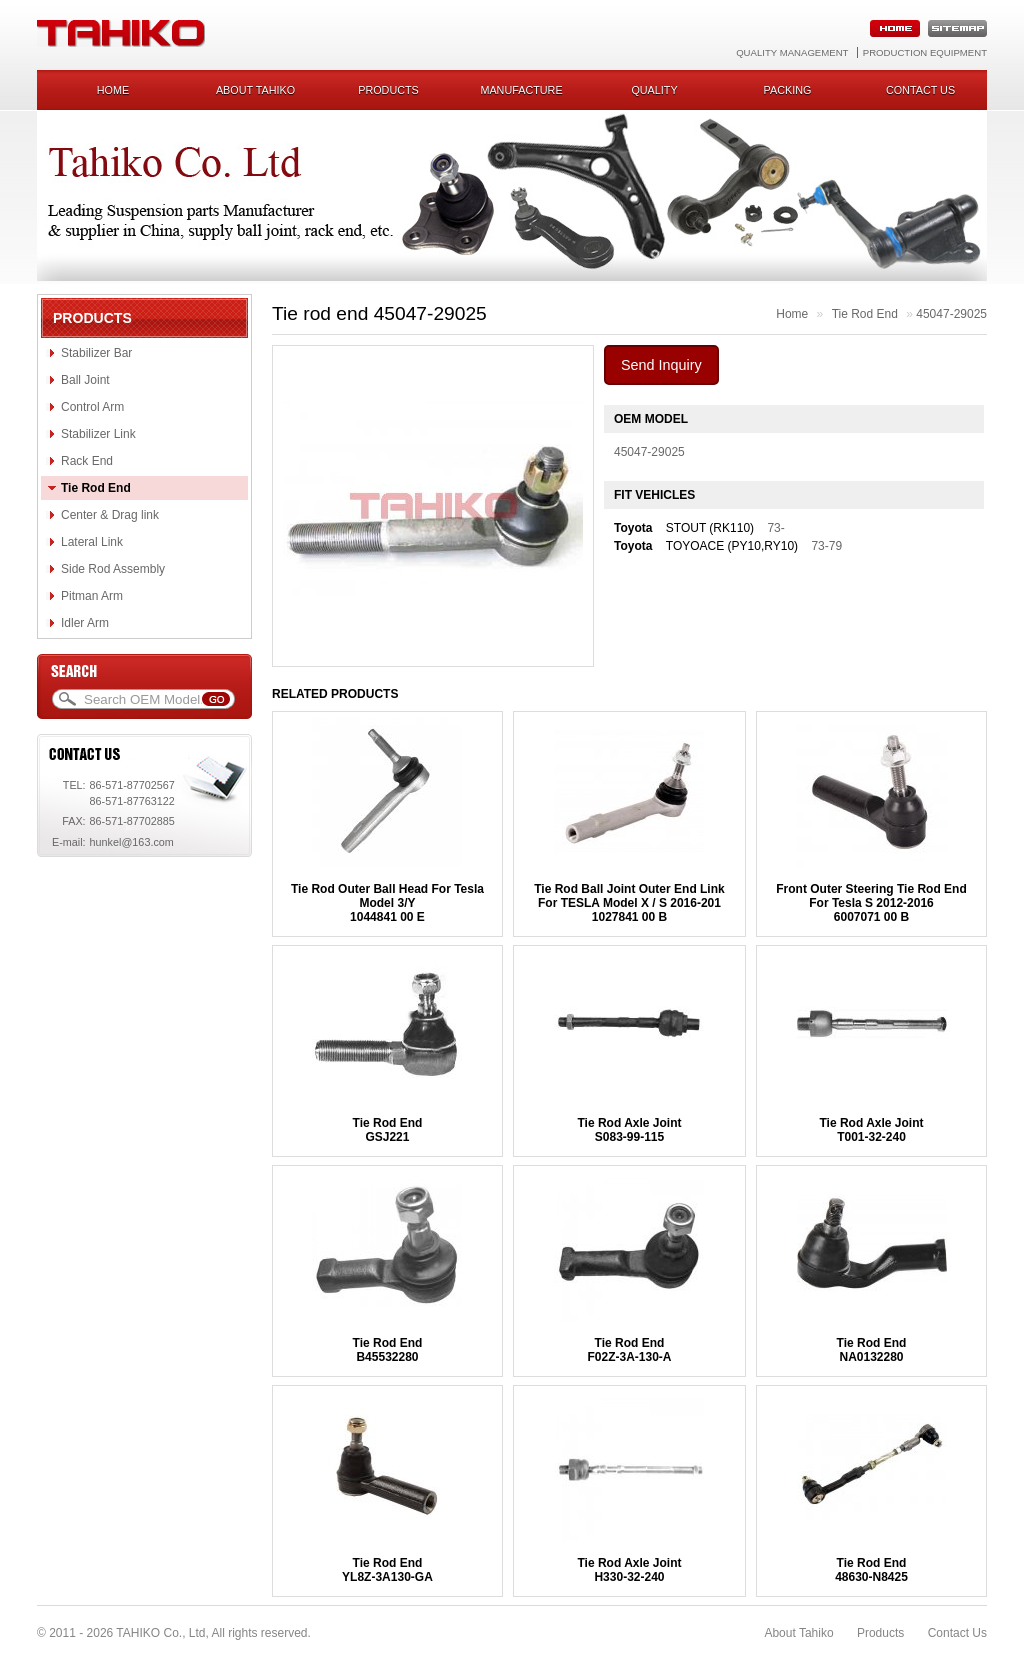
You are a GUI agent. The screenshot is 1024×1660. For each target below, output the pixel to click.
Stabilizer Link (98, 434)
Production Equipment (925, 52)
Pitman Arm (92, 596)
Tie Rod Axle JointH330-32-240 (629, 1570)
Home (113, 90)
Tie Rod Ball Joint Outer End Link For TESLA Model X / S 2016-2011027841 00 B (629, 903)
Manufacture (521, 90)
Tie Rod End (96, 488)
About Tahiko (255, 90)
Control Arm (92, 407)
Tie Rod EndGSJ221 (388, 1130)
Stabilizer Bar (96, 353)
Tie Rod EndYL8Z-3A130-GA (387, 1570)
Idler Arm (85, 623)
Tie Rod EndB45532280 (388, 1350)
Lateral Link (92, 542)
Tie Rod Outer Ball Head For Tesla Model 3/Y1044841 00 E (387, 903)
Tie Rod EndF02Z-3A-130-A (629, 1350)
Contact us (920, 90)
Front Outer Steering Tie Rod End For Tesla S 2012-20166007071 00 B (871, 903)
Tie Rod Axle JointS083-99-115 (629, 1130)
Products (388, 90)
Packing (788, 90)
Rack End (87, 461)
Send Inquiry (661, 365)
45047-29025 (951, 314)
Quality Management (792, 52)
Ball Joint (85, 380)
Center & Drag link (110, 515)
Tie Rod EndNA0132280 (872, 1350)
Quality (654, 90)
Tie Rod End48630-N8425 (871, 1570)
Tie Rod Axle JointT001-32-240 (871, 1130)
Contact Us (957, 1633)
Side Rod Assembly (113, 569)
